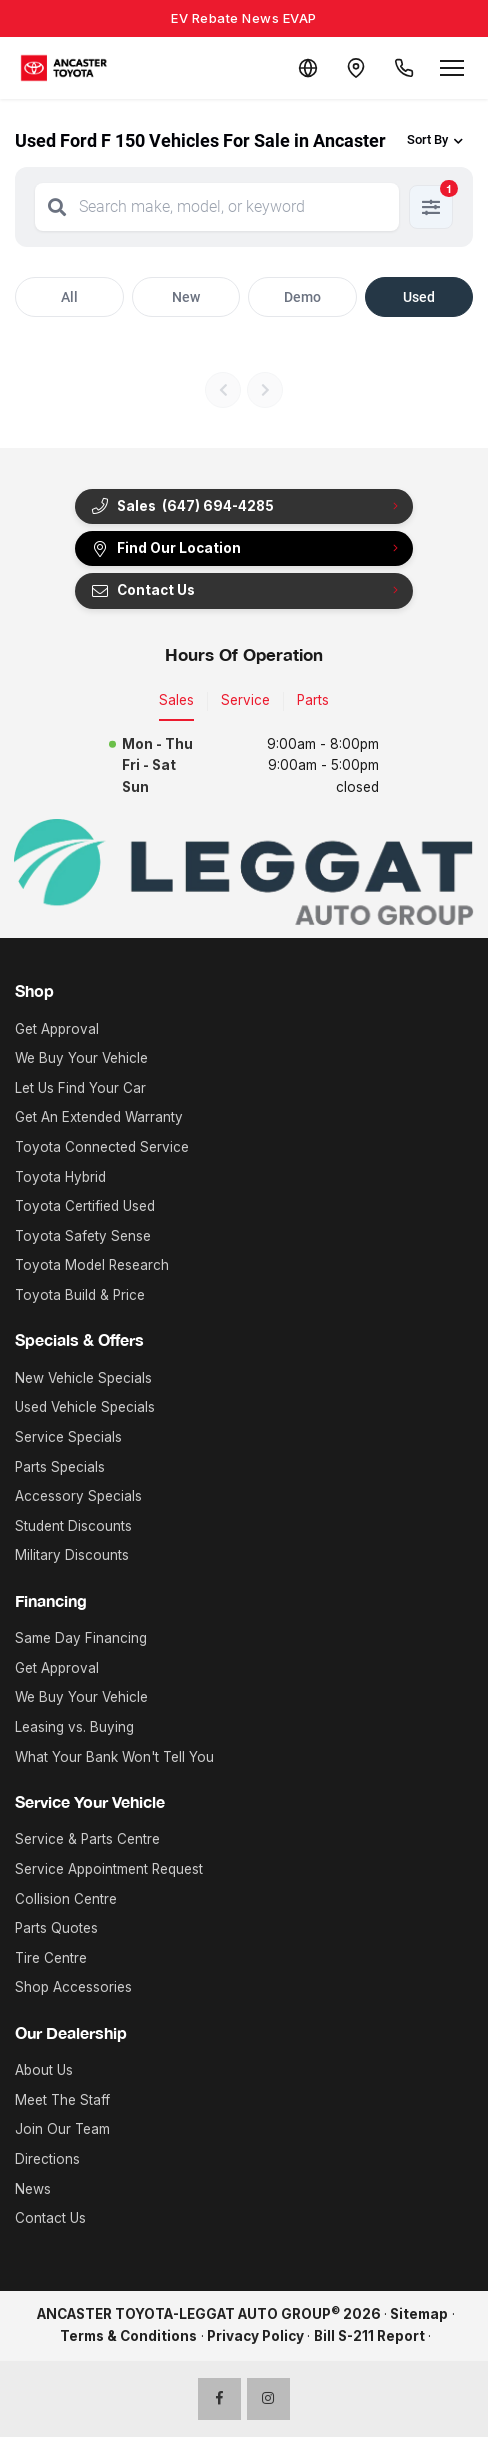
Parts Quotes (56, 1928)
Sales (176, 700)
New (186, 297)
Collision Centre (66, 1899)
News (33, 2189)
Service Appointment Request (109, 1869)
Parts (313, 700)
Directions (47, 2159)
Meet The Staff (62, 2100)
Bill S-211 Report (369, 2336)
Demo (302, 297)
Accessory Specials (78, 1496)
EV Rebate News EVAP (244, 18)
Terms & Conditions (128, 2336)
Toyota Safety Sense (83, 1236)
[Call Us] (404, 68)
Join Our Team (62, 2129)
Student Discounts (73, 1526)
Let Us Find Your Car (80, 1088)
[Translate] (308, 68)
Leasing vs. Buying (74, 1727)
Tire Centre (51, 1958)
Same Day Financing (81, 1638)
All (69, 297)
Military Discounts (72, 1555)
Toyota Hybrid (60, 1177)
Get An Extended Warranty (99, 1117)
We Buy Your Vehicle (81, 1058)
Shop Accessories (73, 1987)
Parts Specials (60, 1467)
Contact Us (142, 590)
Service (245, 700)
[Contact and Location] (356, 68)
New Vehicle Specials (83, 1378)
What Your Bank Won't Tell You (114, 1757)
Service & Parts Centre (87, 1839)
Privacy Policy (255, 2336)
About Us (44, 2070)
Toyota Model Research (92, 1265)
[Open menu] (452, 68)
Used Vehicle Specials (85, 1407)
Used (419, 297)
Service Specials (68, 1437)
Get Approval (57, 1029)
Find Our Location (165, 548)
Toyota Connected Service (102, 1147)
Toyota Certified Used (85, 1206)
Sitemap (419, 2314)
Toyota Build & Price (80, 1295)
